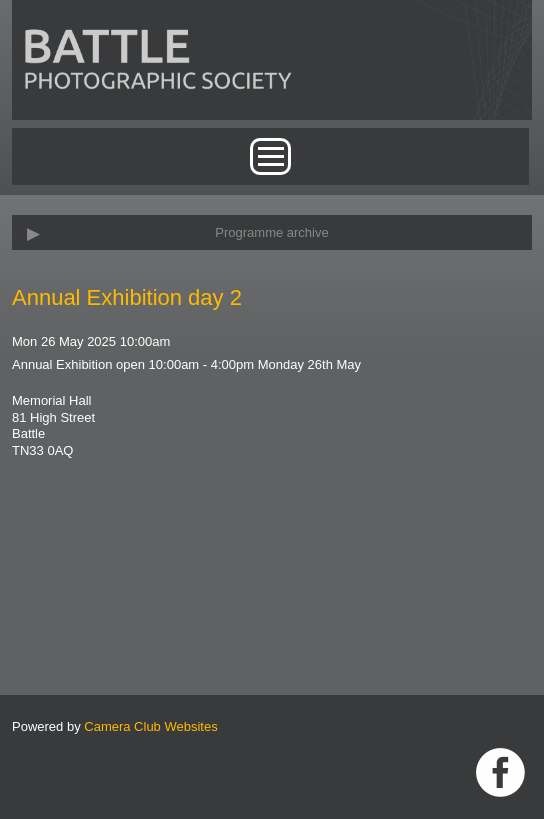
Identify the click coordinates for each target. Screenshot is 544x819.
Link (500, 772)
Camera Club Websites (150, 726)
